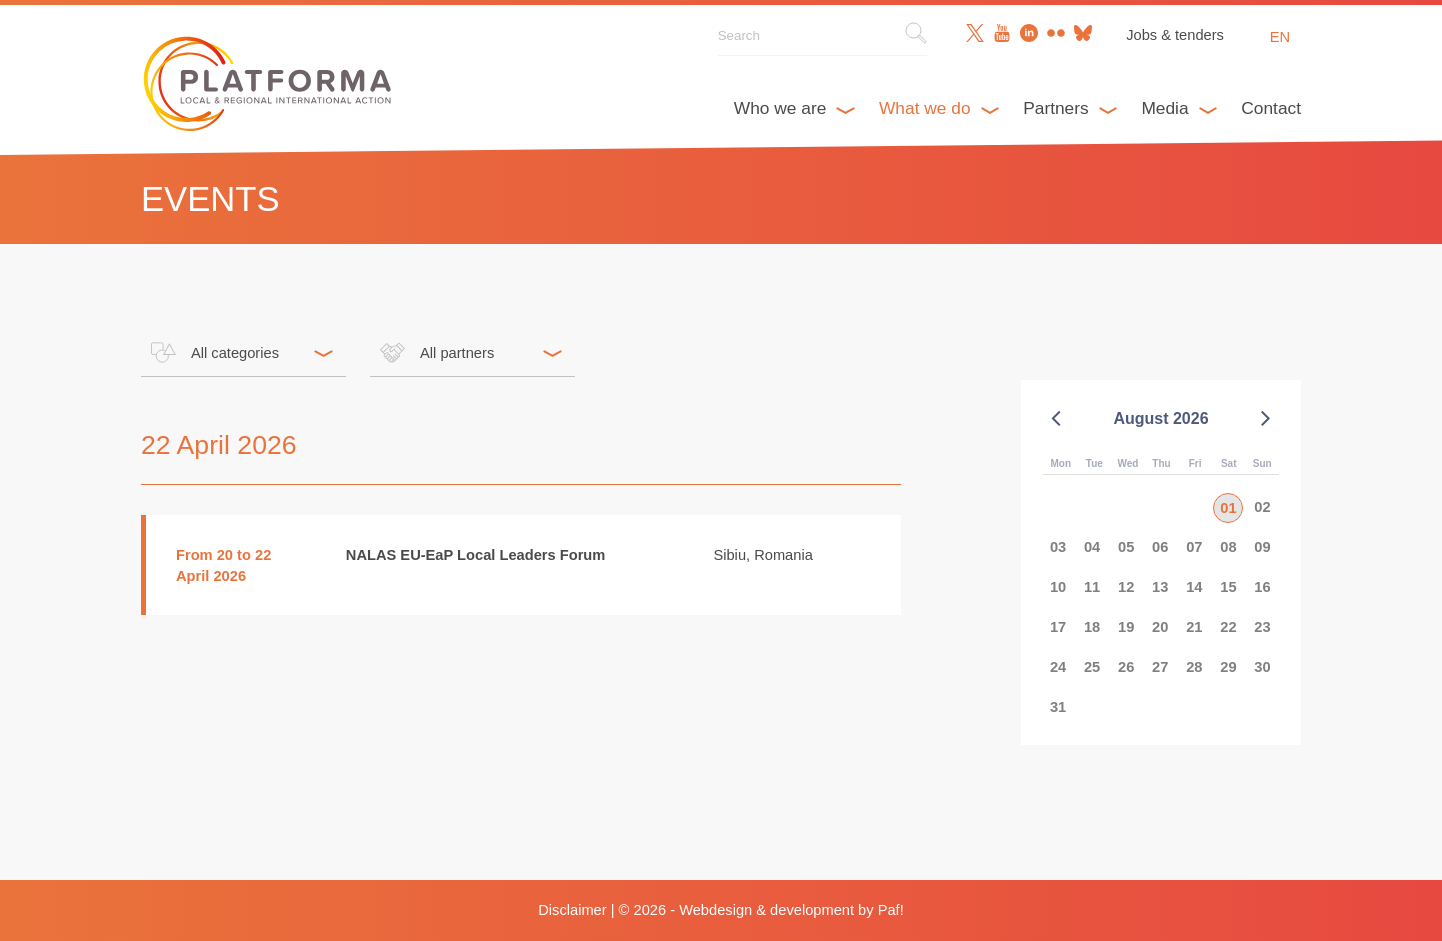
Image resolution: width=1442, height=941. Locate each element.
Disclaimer (572, 910)
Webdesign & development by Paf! (791, 910)
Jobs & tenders (1175, 35)
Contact (1271, 108)
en (1280, 37)
